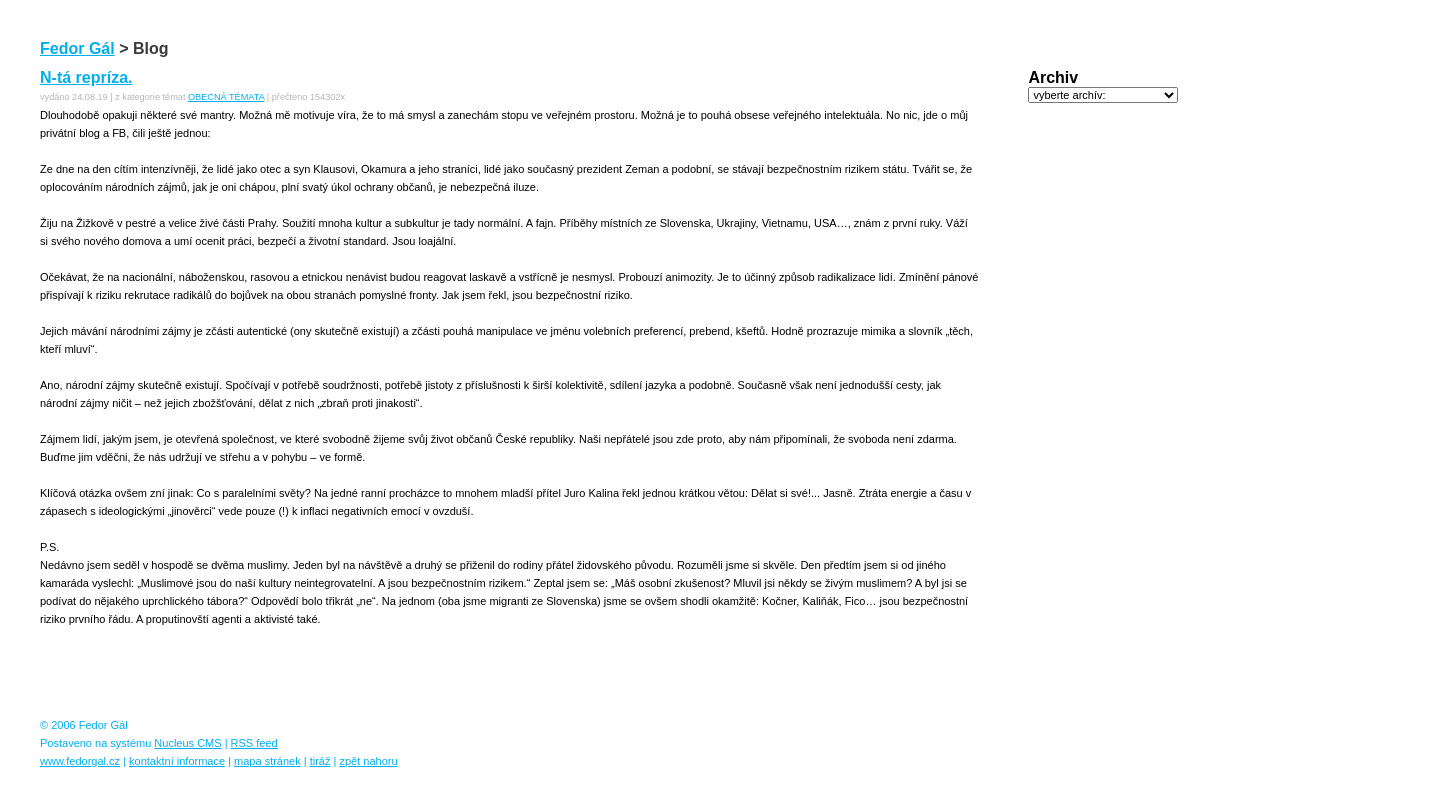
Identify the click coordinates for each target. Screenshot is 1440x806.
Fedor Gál (77, 48)
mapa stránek (267, 761)
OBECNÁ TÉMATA (226, 97)
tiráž (320, 761)
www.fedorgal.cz (80, 761)
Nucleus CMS (187, 743)
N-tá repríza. (86, 77)
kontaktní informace (177, 761)
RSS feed (254, 743)
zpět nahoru (368, 761)
